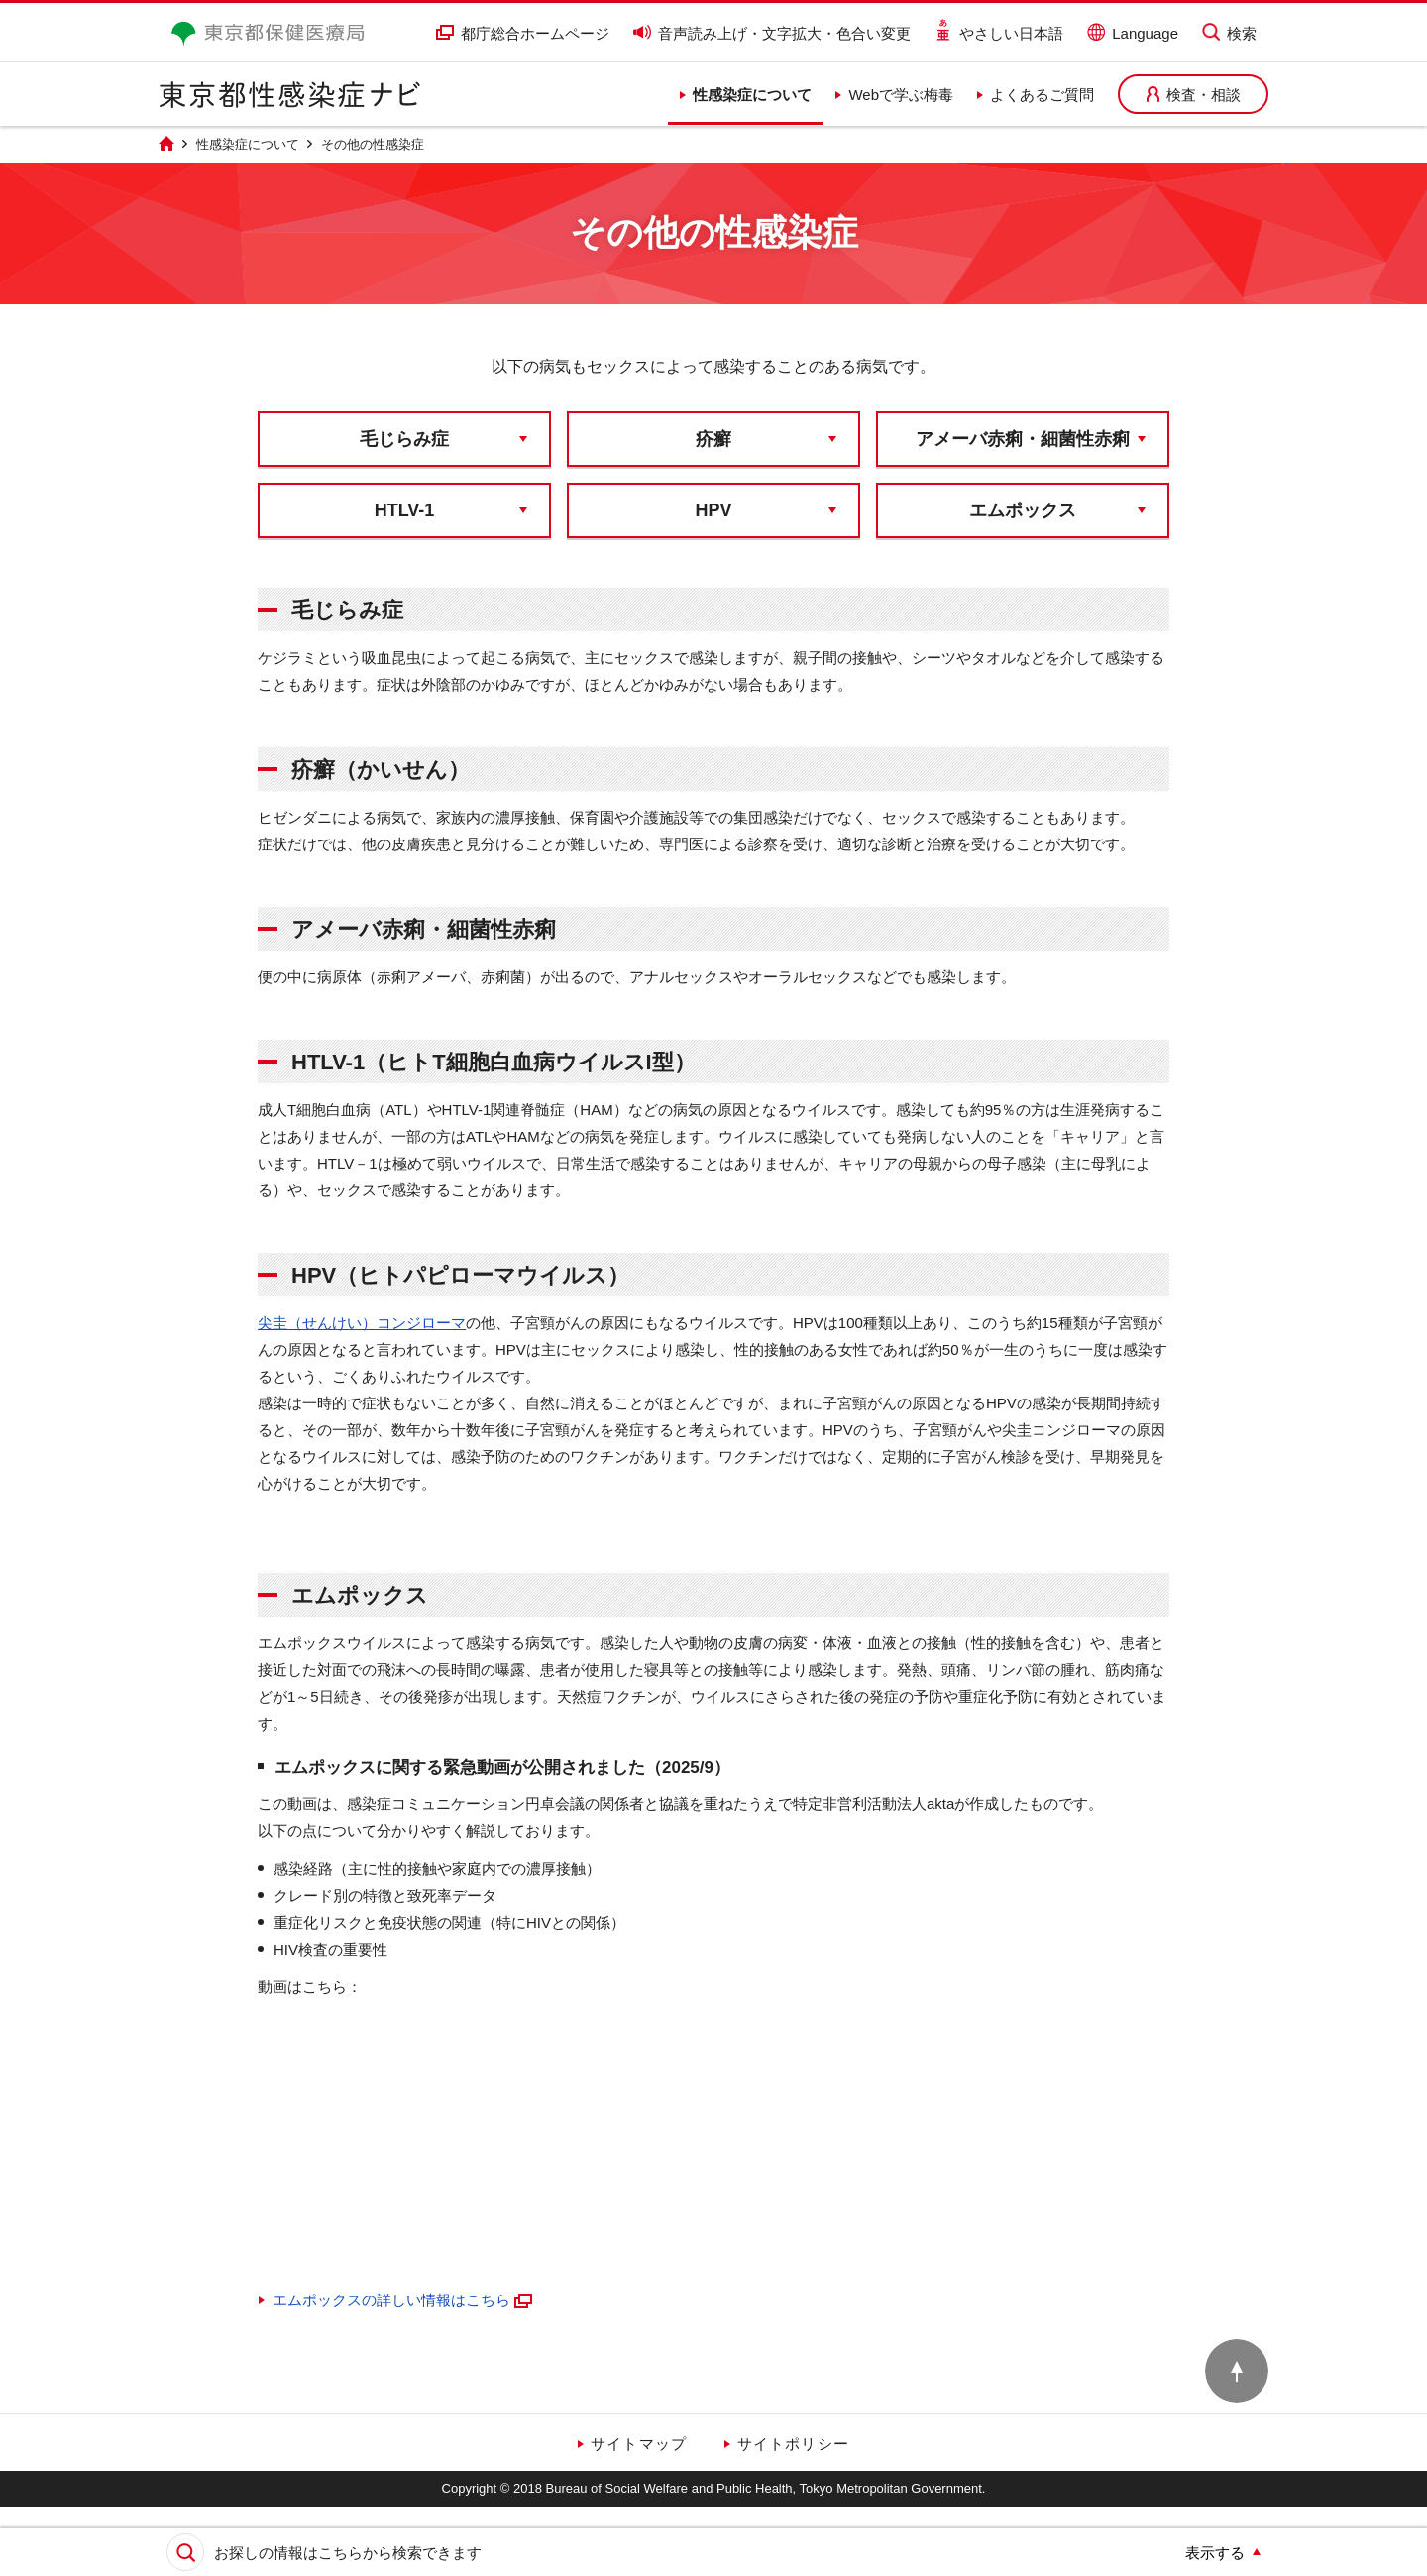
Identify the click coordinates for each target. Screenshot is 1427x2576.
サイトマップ (639, 2443)
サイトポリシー (793, 2443)
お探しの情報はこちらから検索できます (348, 2552)
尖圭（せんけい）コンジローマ (362, 1322)
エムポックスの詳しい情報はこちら (403, 2300)
